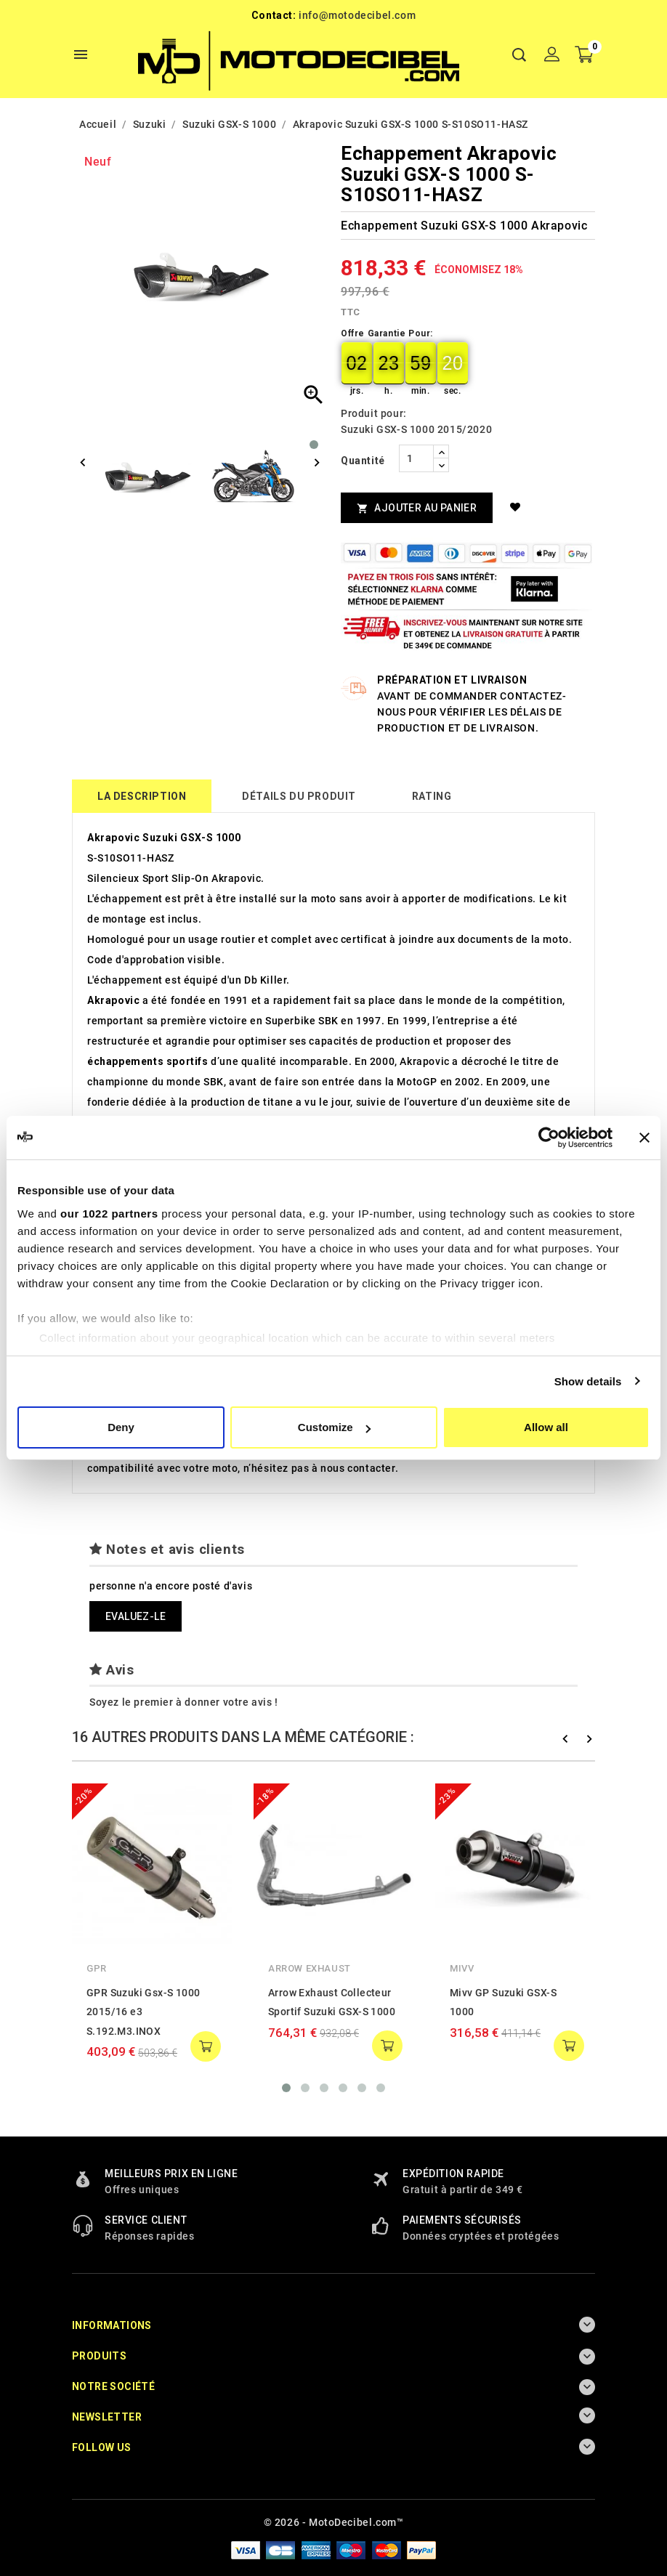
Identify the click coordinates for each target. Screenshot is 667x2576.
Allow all (546, 1427)
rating (432, 796)
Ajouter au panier (417, 508)
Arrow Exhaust (309, 1968)
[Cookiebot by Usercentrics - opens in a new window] (549, 1138)
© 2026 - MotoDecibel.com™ (334, 2522)
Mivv (462, 1968)
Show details (588, 1381)
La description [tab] (141, 796)
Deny (121, 1427)
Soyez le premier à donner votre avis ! (183, 1702)
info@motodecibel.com (357, 15)
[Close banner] (644, 1138)
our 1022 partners (109, 1213)
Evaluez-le (135, 1616)
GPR (96, 1968)
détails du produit (299, 796)
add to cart (205, 2046)
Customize (334, 1427)
